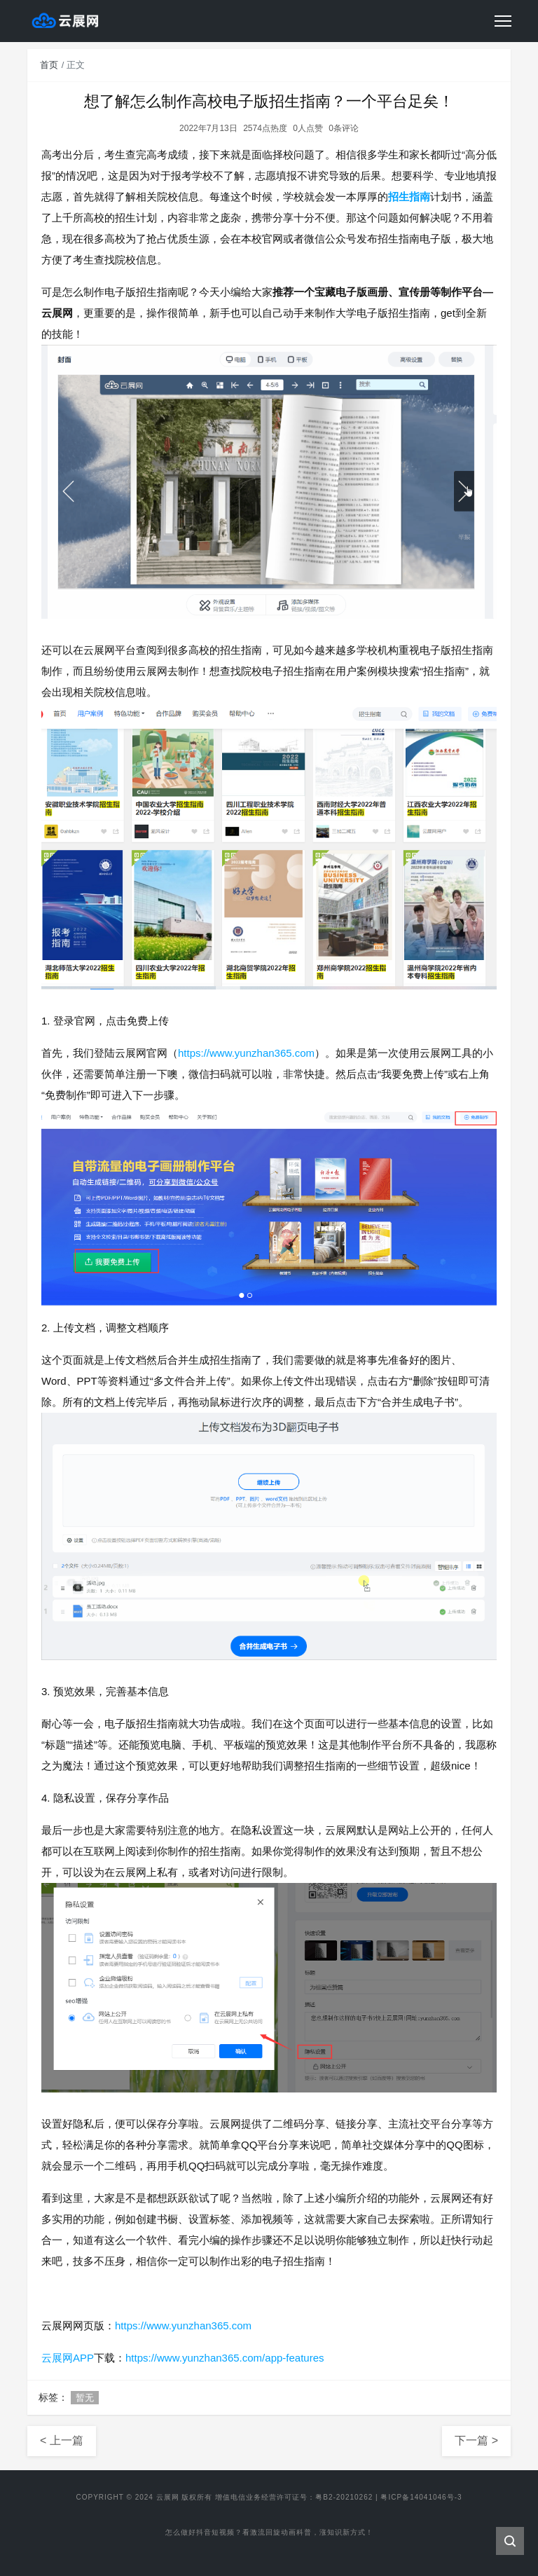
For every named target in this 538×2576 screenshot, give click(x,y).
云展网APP (67, 2358)
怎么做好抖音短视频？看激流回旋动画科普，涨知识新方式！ (269, 2534)
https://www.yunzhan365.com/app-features (224, 2358)
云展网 (167, 2497)
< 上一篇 (61, 2440)
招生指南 (409, 197)
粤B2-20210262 (344, 2497)
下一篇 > (476, 2440)
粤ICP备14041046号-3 (421, 2497)
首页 (49, 65)
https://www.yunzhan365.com (246, 1053)
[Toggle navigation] (503, 21)
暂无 (85, 2397)
